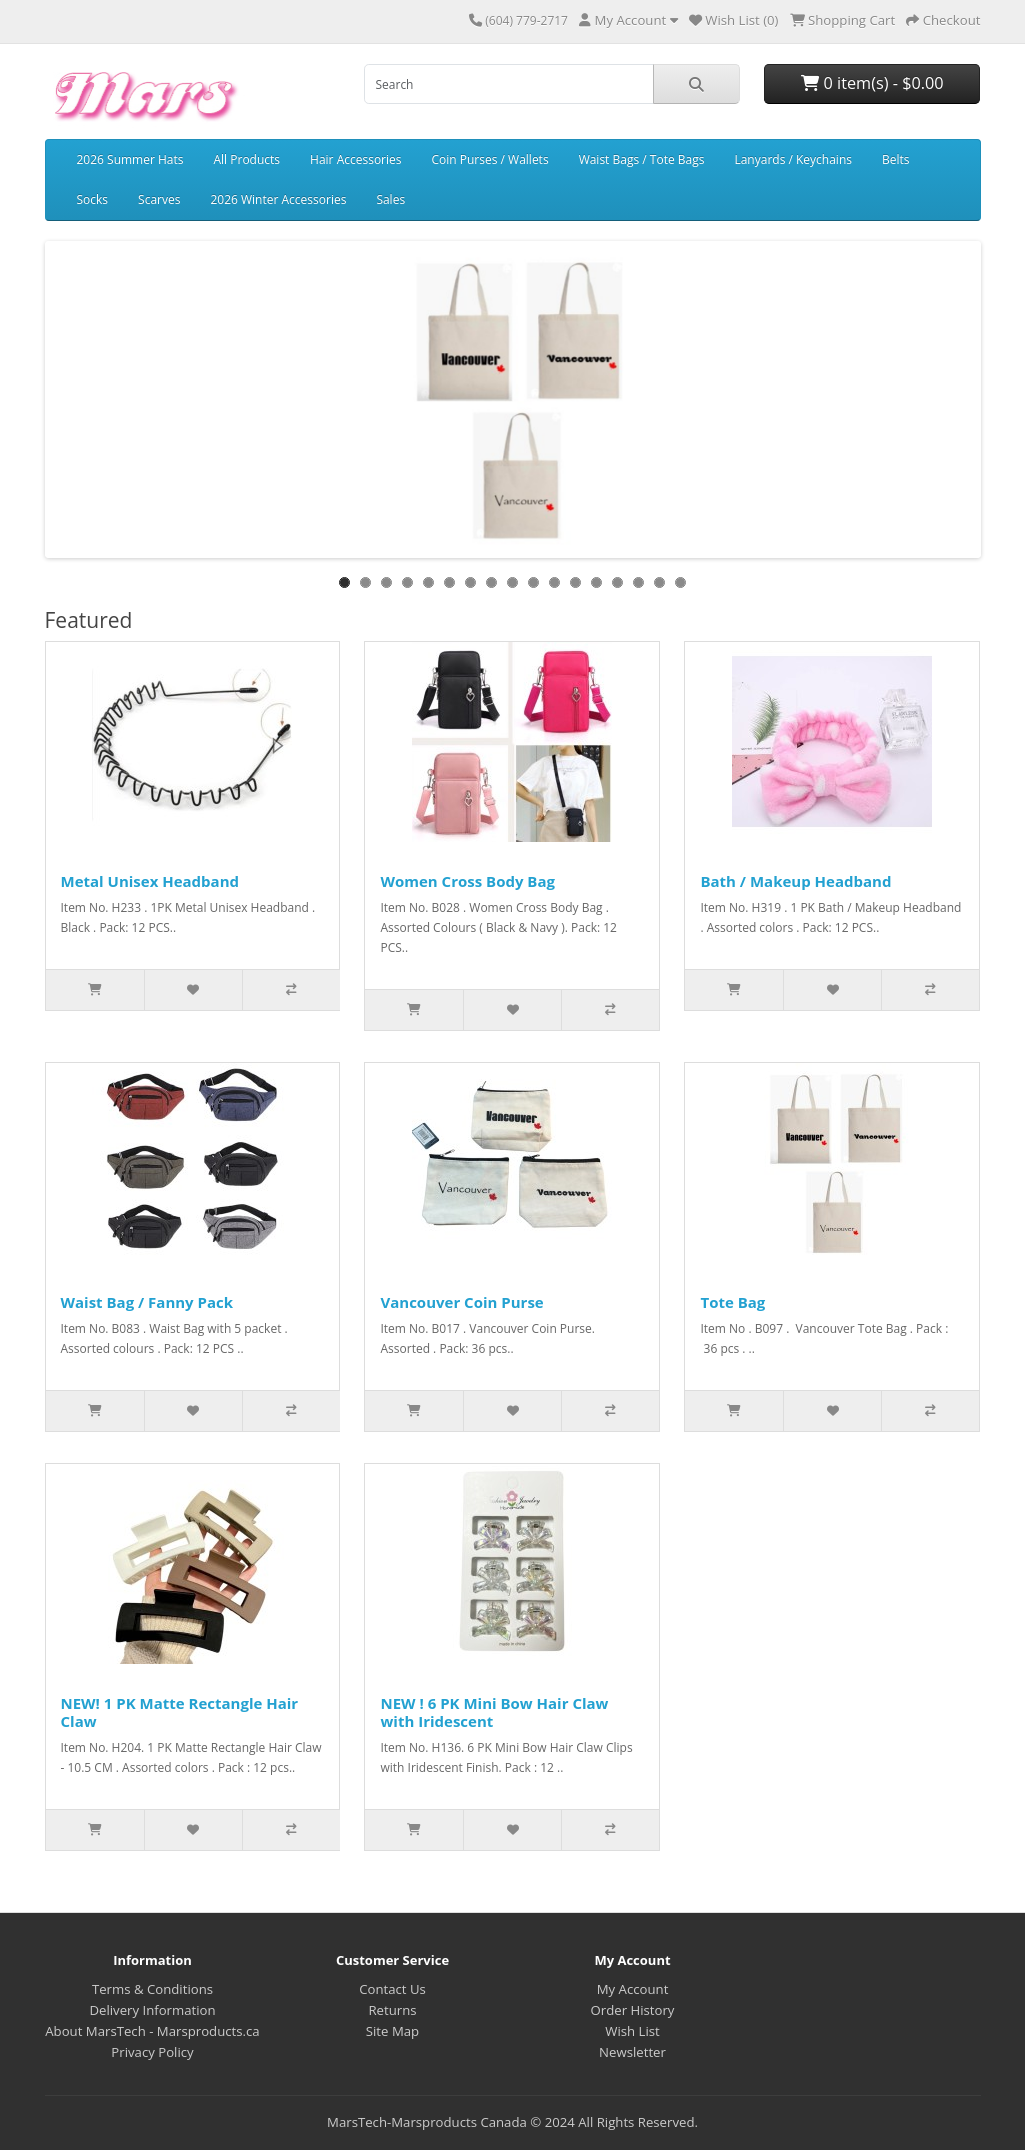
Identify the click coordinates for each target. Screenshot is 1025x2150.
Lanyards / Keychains (793, 159)
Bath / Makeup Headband (795, 881)
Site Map (392, 2031)
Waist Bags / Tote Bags (642, 159)
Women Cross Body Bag (467, 881)
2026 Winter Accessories (278, 199)
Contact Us (392, 1989)
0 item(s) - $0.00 (872, 83)
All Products (247, 159)
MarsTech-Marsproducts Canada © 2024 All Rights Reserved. (512, 2122)
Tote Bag (732, 1302)
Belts (896, 159)
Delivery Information (152, 2010)
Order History (633, 2010)
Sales (390, 199)
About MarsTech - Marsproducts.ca (152, 2031)
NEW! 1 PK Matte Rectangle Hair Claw (180, 1712)
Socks (93, 199)
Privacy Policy (152, 2052)
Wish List (632, 2031)
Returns (392, 2010)
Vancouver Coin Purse (461, 1302)
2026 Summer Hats (130, 159)
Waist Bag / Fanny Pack (147, 1302)
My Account (633, 1989)
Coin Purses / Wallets (490, 159)
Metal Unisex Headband (150, 881)
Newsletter (632, 2052)
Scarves (159, 199)
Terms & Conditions (152, 1989)
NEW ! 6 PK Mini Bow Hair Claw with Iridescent (494, 1712)
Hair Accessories (355, 159)
